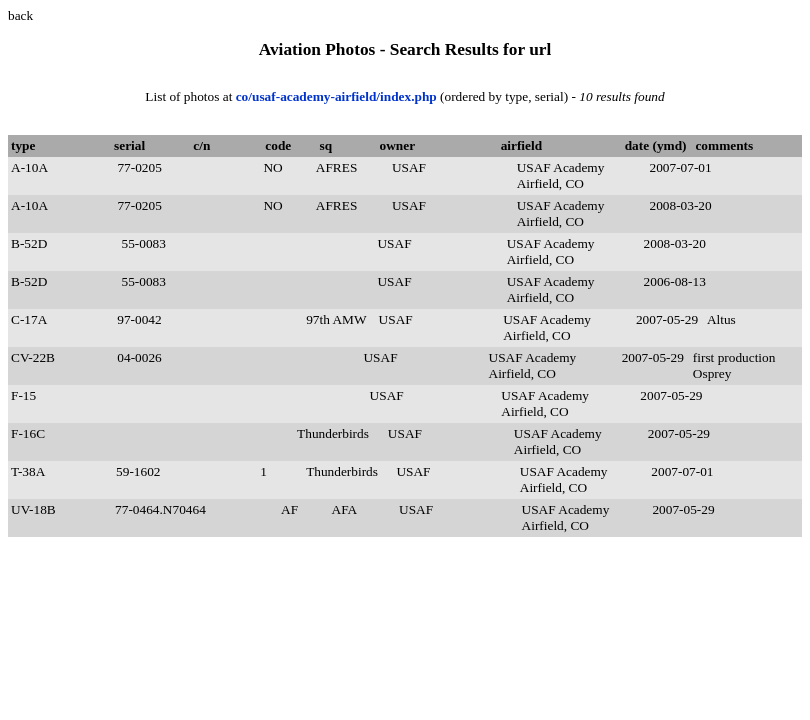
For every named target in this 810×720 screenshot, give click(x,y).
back (20, 15)
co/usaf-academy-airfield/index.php (338, 96)
